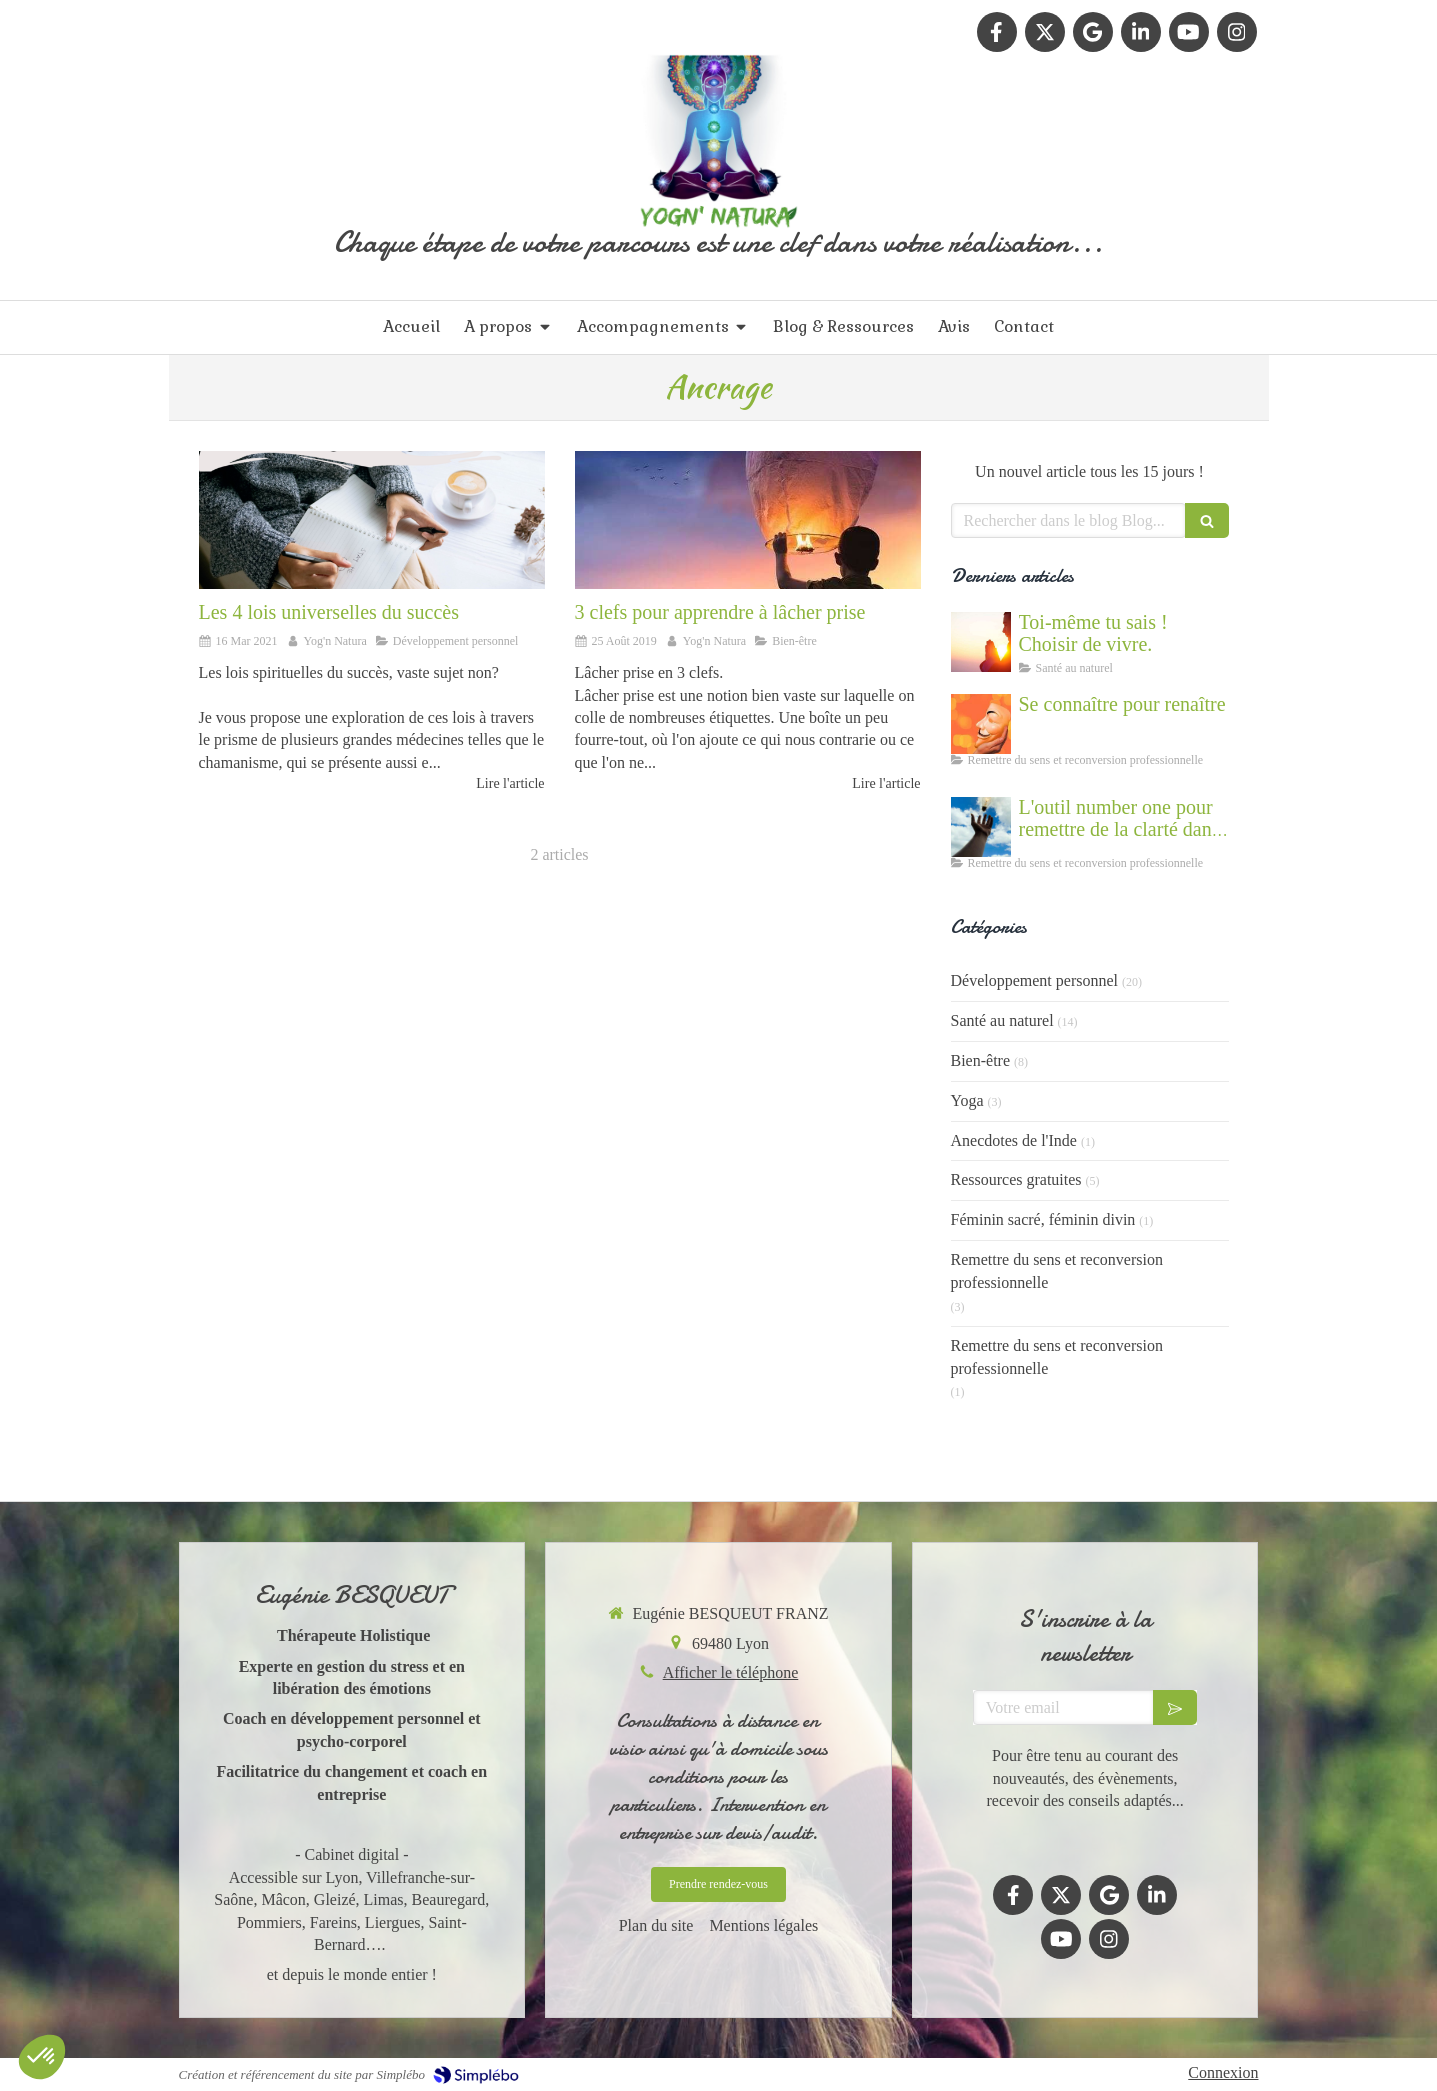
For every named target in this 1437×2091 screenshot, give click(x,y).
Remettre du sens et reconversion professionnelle (1057, 1271)
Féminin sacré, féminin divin (1043, 1219)
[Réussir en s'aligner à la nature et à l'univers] (372, 520)
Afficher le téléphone (731, 1672)
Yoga (967, 1100)
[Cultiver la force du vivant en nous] (981, 642)
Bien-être (981, 1060)
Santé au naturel (1002, 1020)
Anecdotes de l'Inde (1014, 1140)
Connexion (1223, 2072)
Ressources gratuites (1016, 1179)
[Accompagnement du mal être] (981, 827)
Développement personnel (1035, 980)
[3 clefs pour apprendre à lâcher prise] (748, 520)
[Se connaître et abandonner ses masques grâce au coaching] (981, 724)
